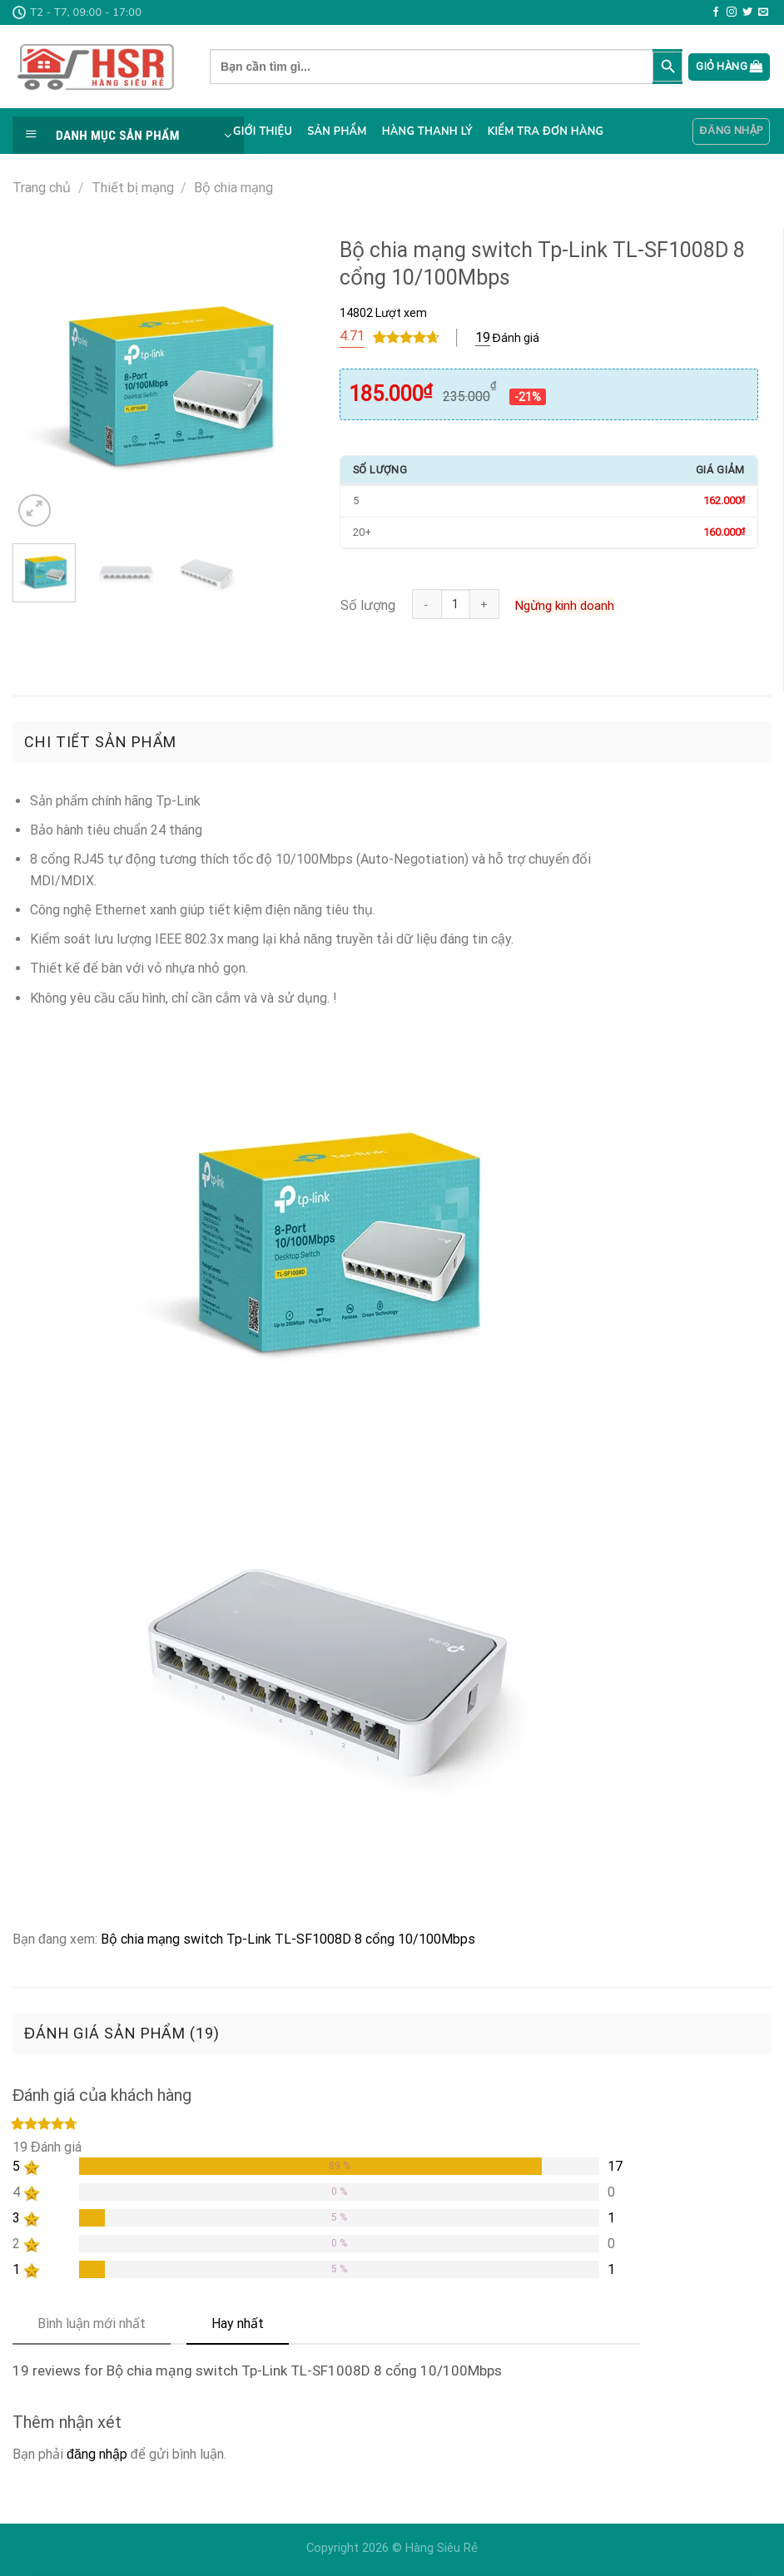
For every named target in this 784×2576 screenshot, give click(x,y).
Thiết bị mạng (133, 188)
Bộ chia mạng (233, 188)
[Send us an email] (763, 12)
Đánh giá (507, 337)
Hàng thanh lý (427, 131)
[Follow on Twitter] (747, 12)
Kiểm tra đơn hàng (545, 131)
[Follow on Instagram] (732, 12)
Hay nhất (237, 2323)
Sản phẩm (336, 131)
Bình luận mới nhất (91, 2323)
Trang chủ (41, 188)
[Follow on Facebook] (716, 12)
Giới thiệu (262, 131)
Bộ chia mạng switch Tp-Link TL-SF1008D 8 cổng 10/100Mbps (288, 1939)
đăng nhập (97, 2454)
